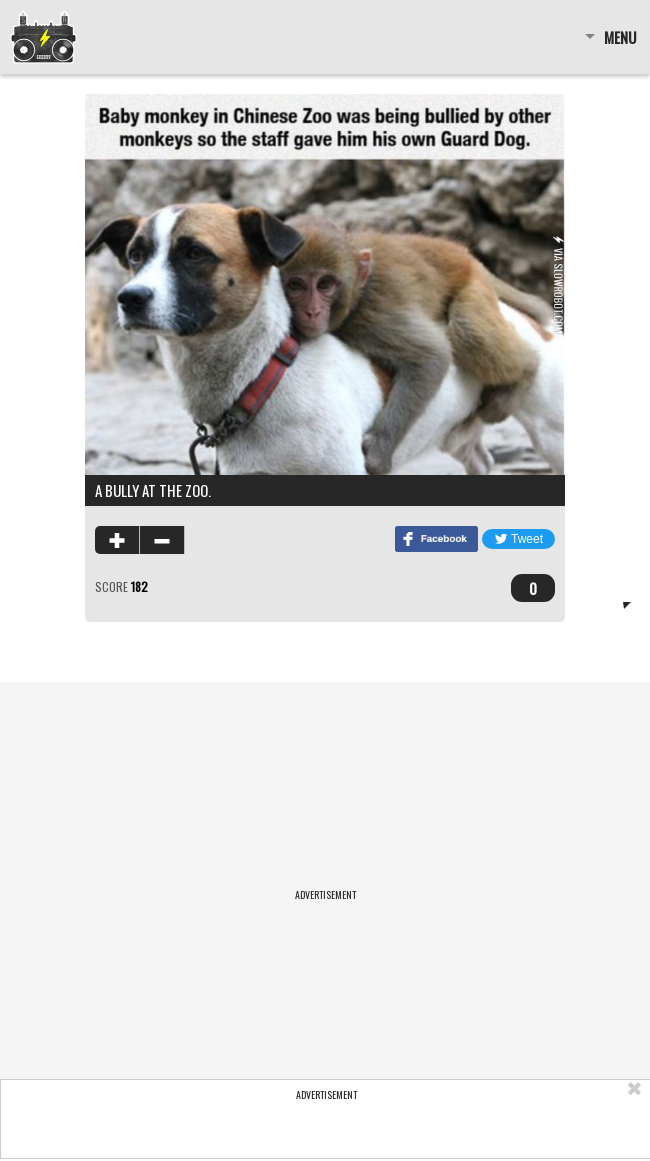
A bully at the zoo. (153, 490)
